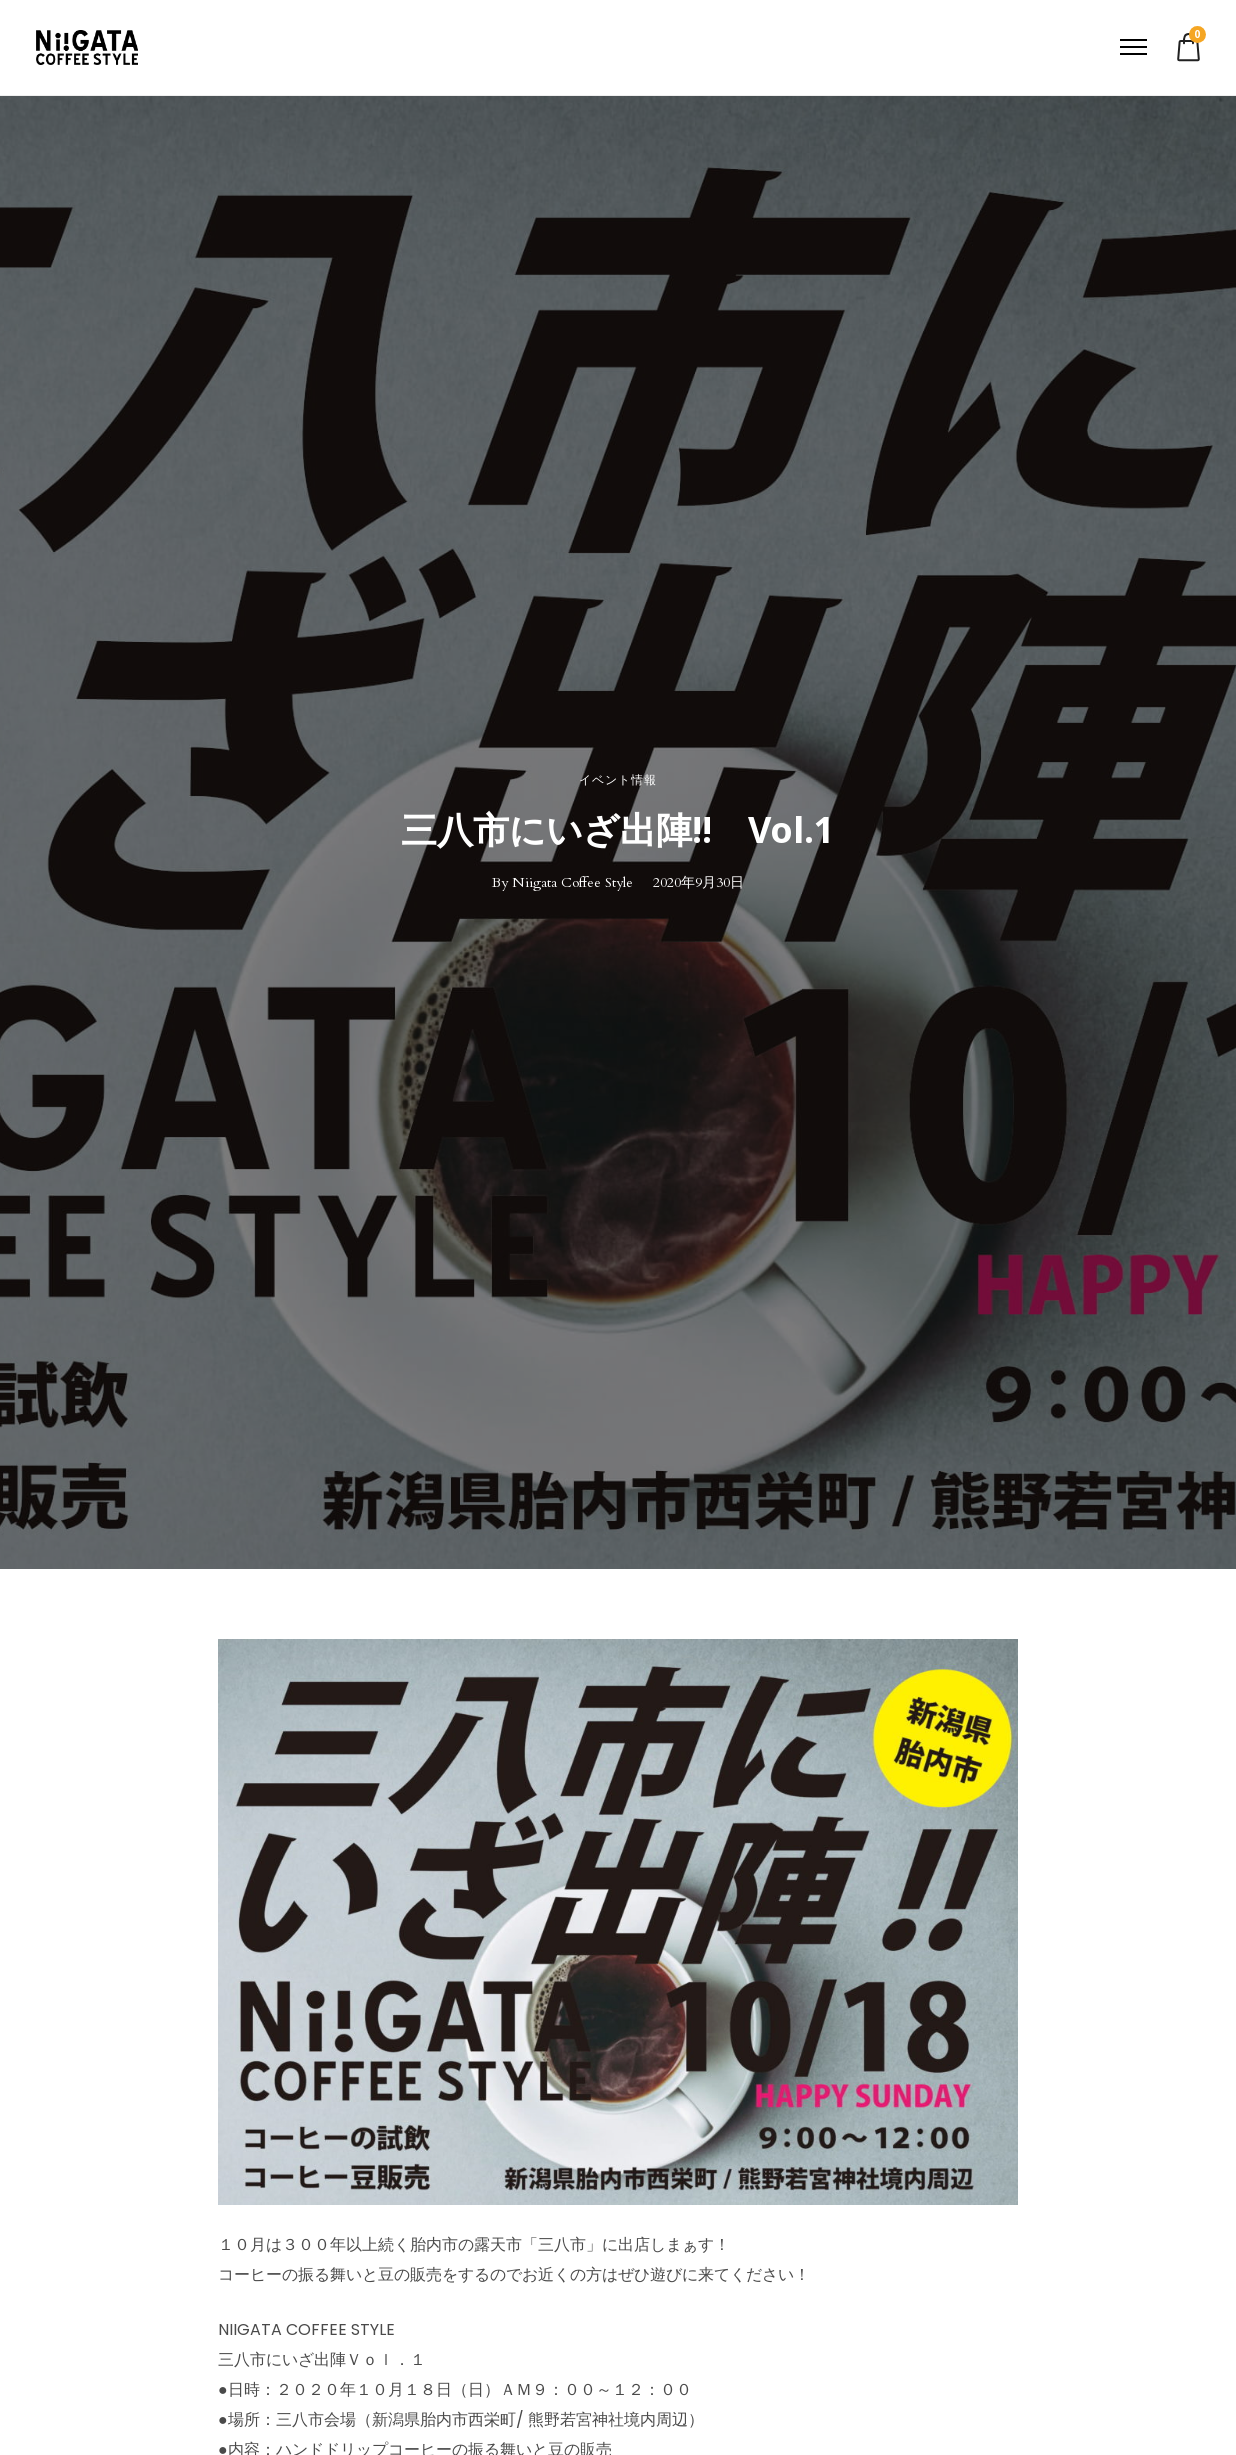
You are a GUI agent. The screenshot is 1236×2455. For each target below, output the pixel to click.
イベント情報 (618, 780)
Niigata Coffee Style (572, 883)
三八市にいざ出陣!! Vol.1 (618, 830)
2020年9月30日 (698, 883)
